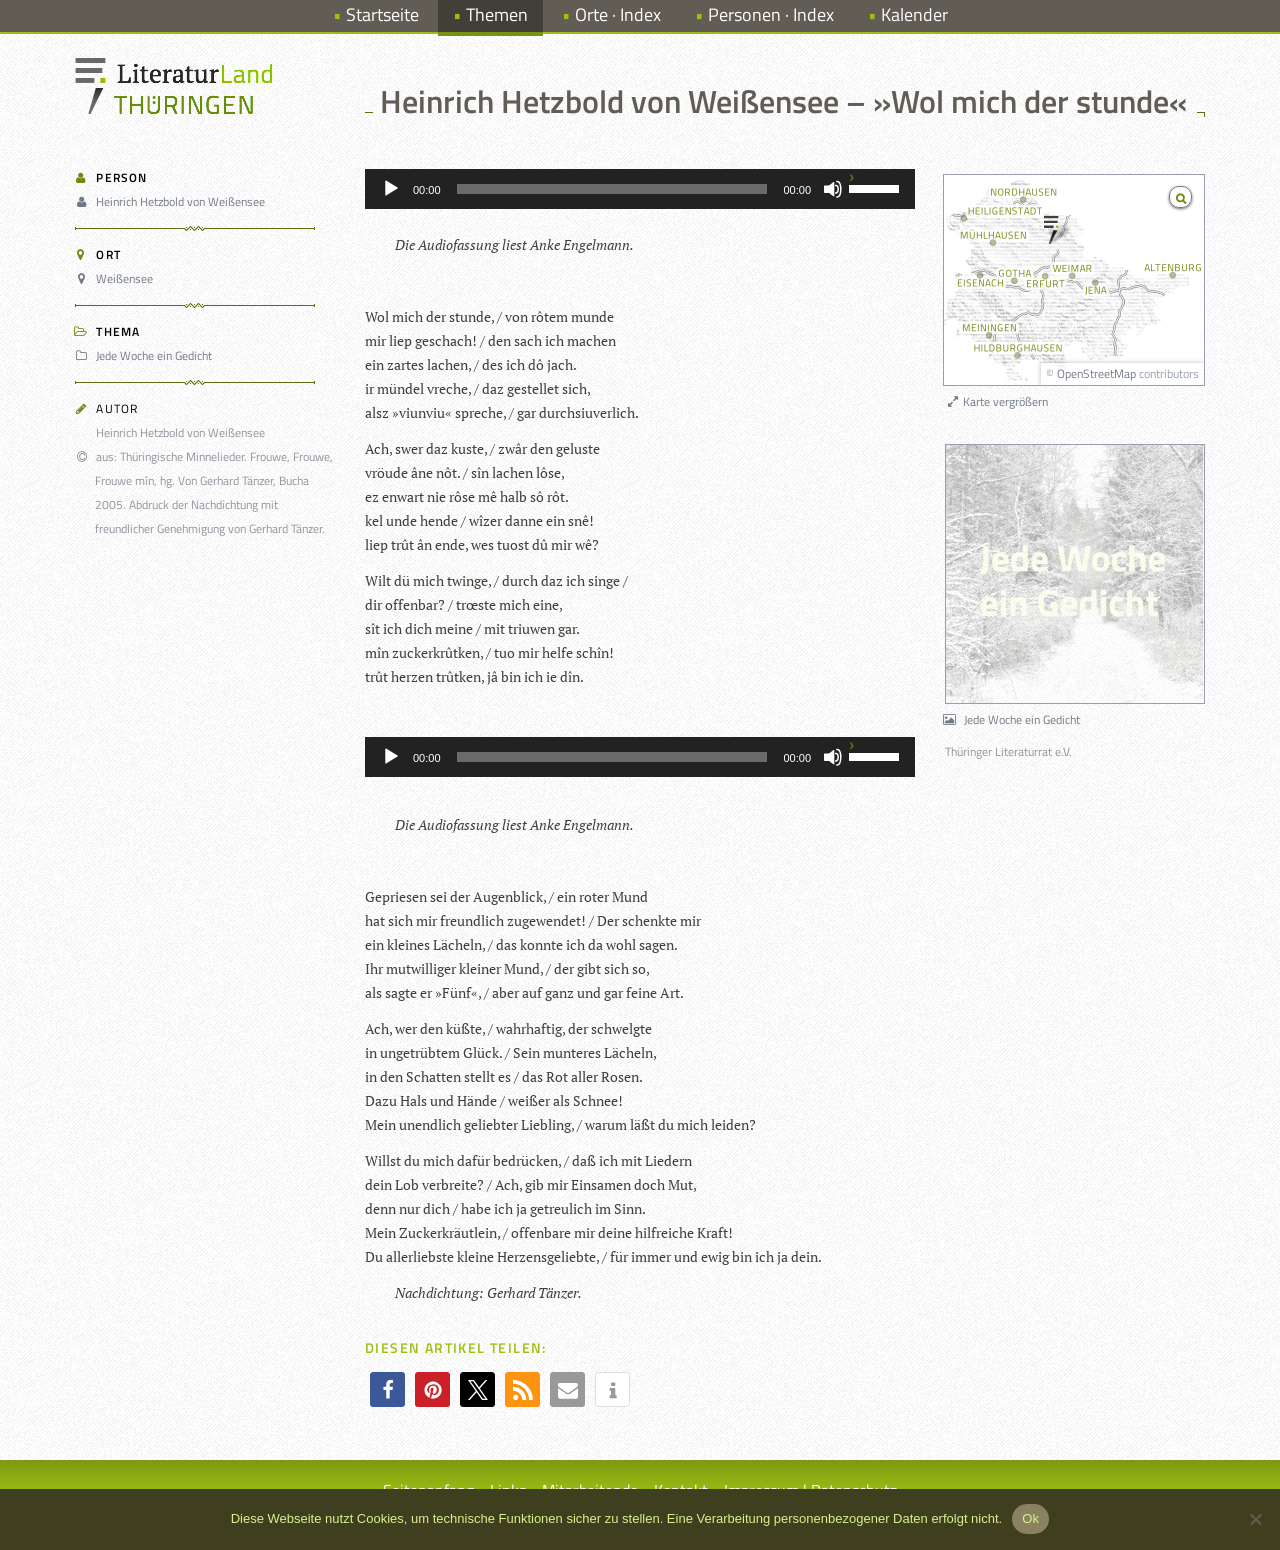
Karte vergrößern (996, 401)
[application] (640, 189)
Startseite (382, 14)
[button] (387, 1389)
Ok (1030, 1518)
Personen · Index (771, 14)
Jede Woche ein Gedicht (146, 355)
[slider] (612, 189)
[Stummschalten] (833, 189)
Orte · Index (618, 14)
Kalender (914, 14)
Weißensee (117, 278)
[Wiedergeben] (391, 189)
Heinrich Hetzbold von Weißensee (173, 201)
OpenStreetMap (1096, 373)
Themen (497, 14)
